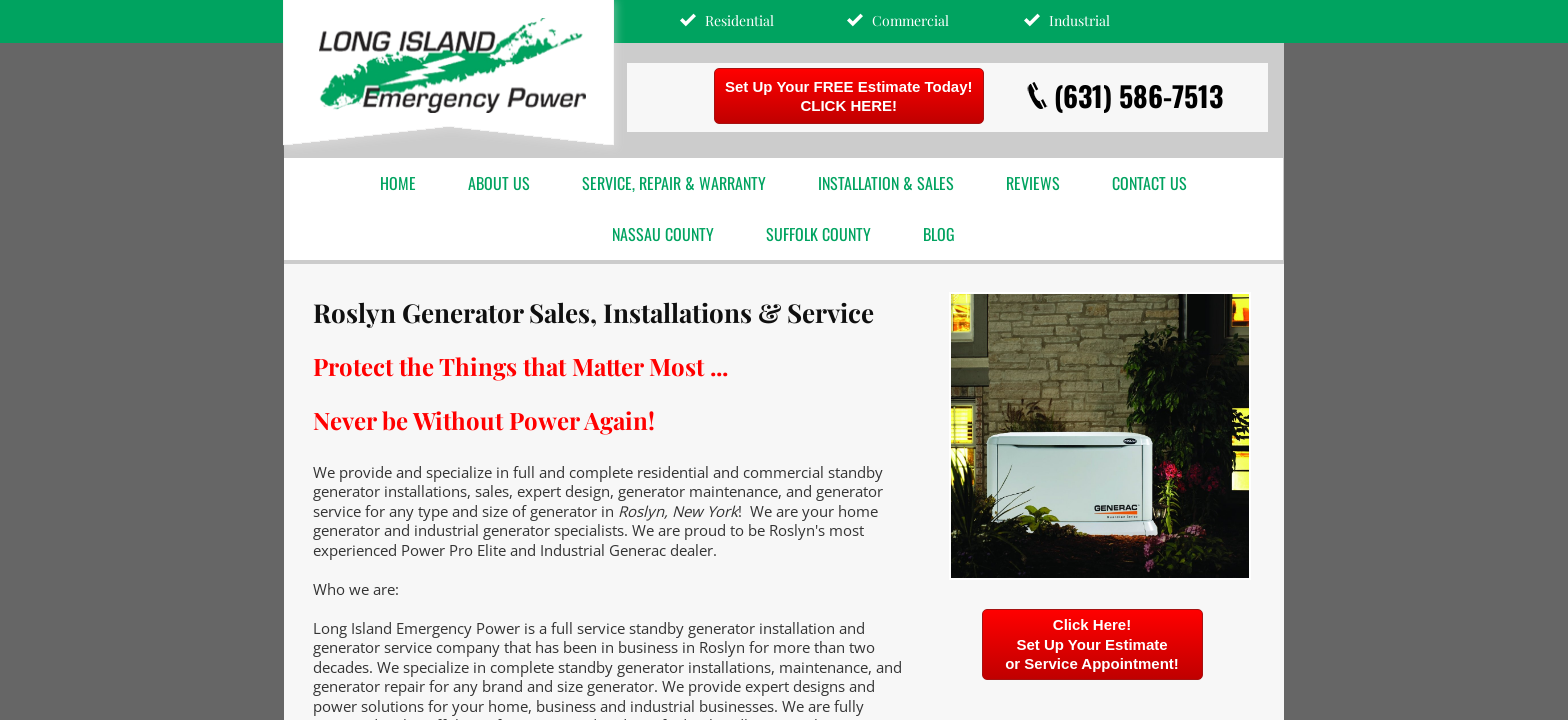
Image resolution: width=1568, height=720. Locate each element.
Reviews (1033, 183)
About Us (499, 183)
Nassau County (663, 234)
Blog (939, 234)
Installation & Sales (886, 183)
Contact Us (1149, 183)
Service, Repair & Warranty (674, 183)
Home (398, 183)
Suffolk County (818, 234)
